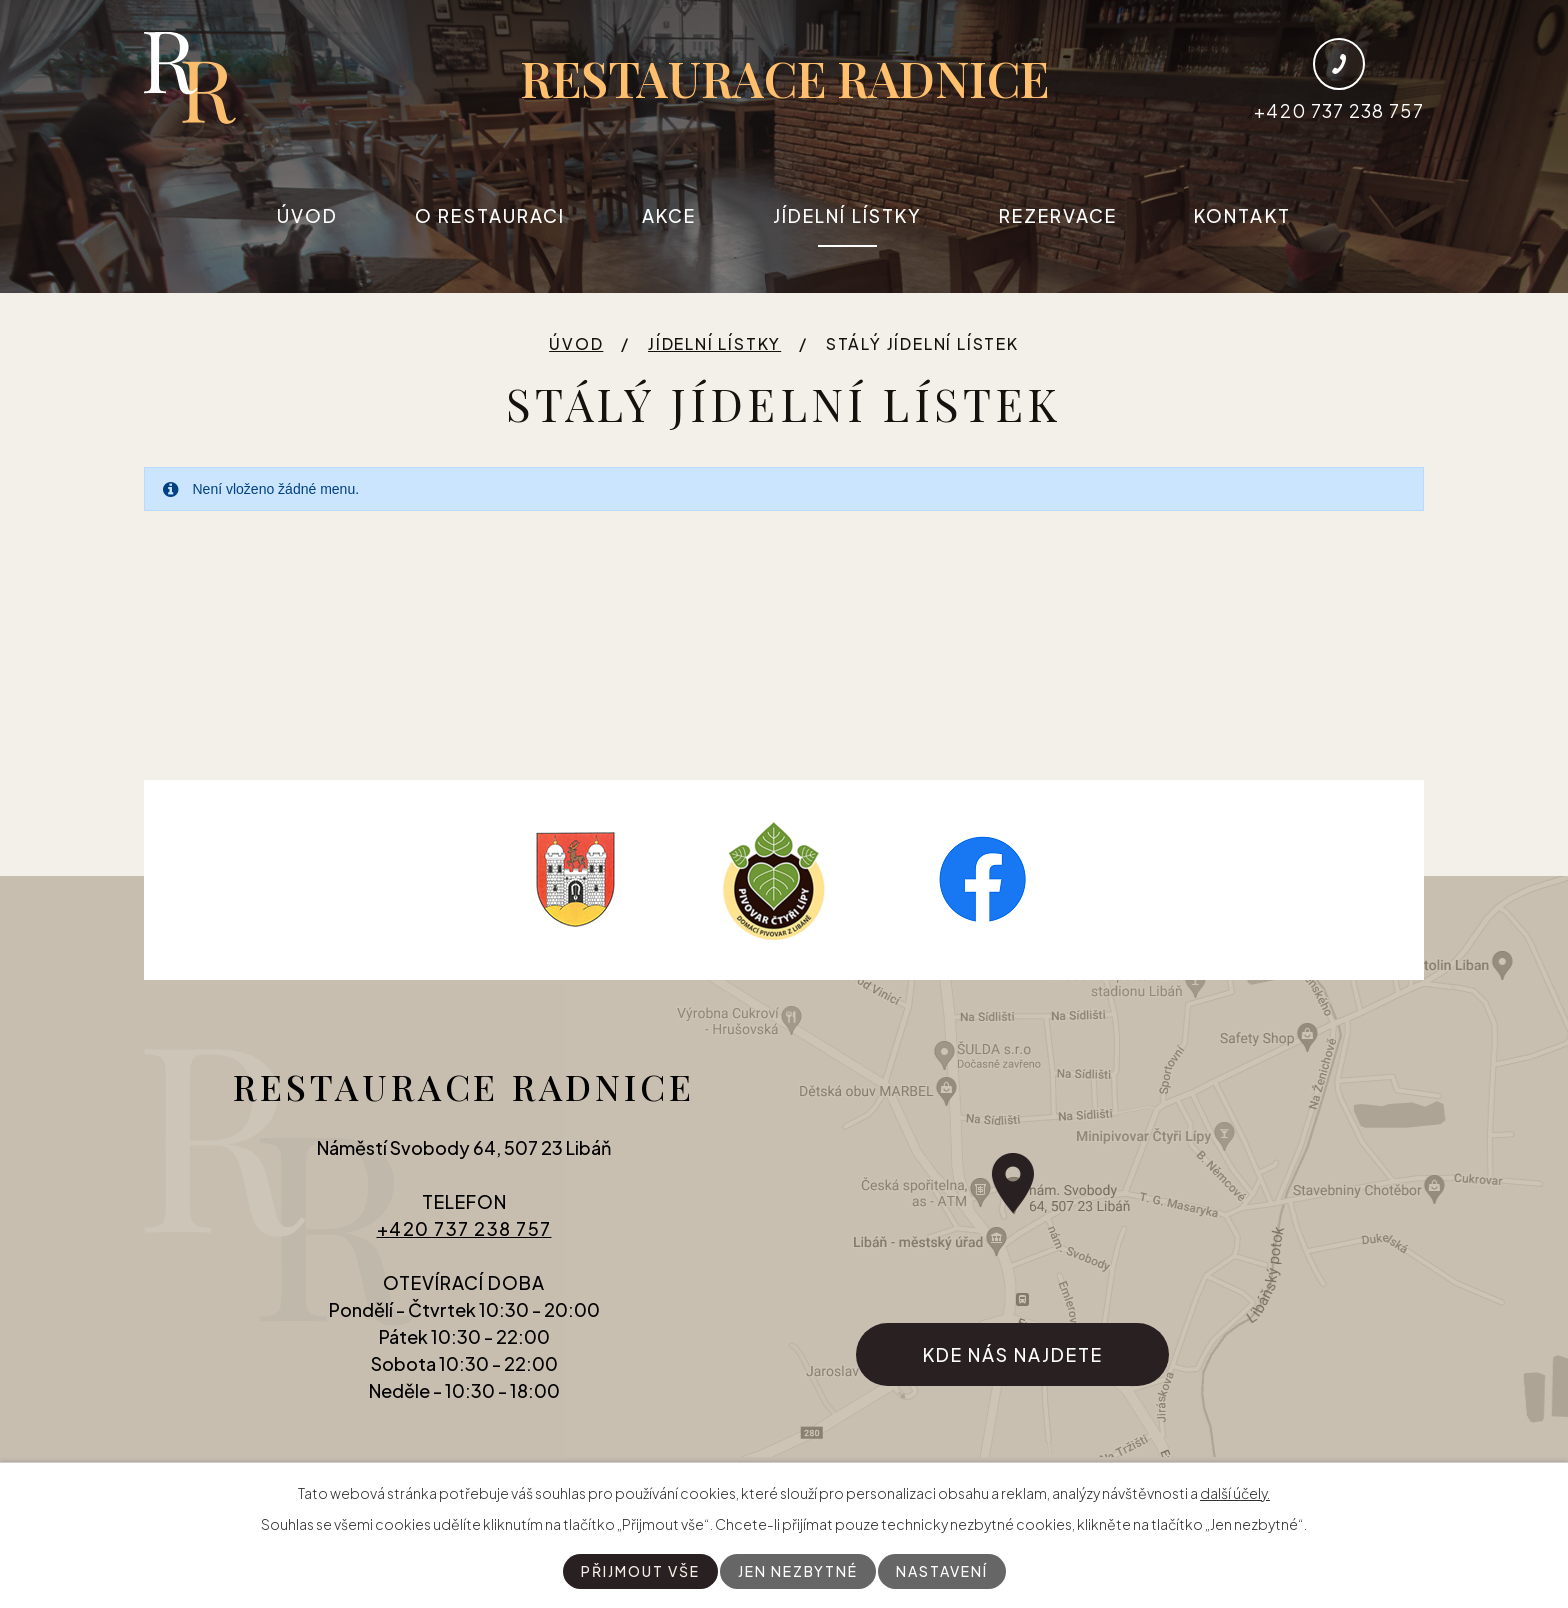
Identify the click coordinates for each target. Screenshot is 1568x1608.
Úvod (307, 215)
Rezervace (1058, 215)
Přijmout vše (640, 1571)
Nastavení (942, 1571)
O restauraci (490, 215)
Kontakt (1242, 215)
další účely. (1235, 1493)
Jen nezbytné (798, 1571)
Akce (669, 215)
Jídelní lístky (847, 215)
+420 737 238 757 (464, 1228)
